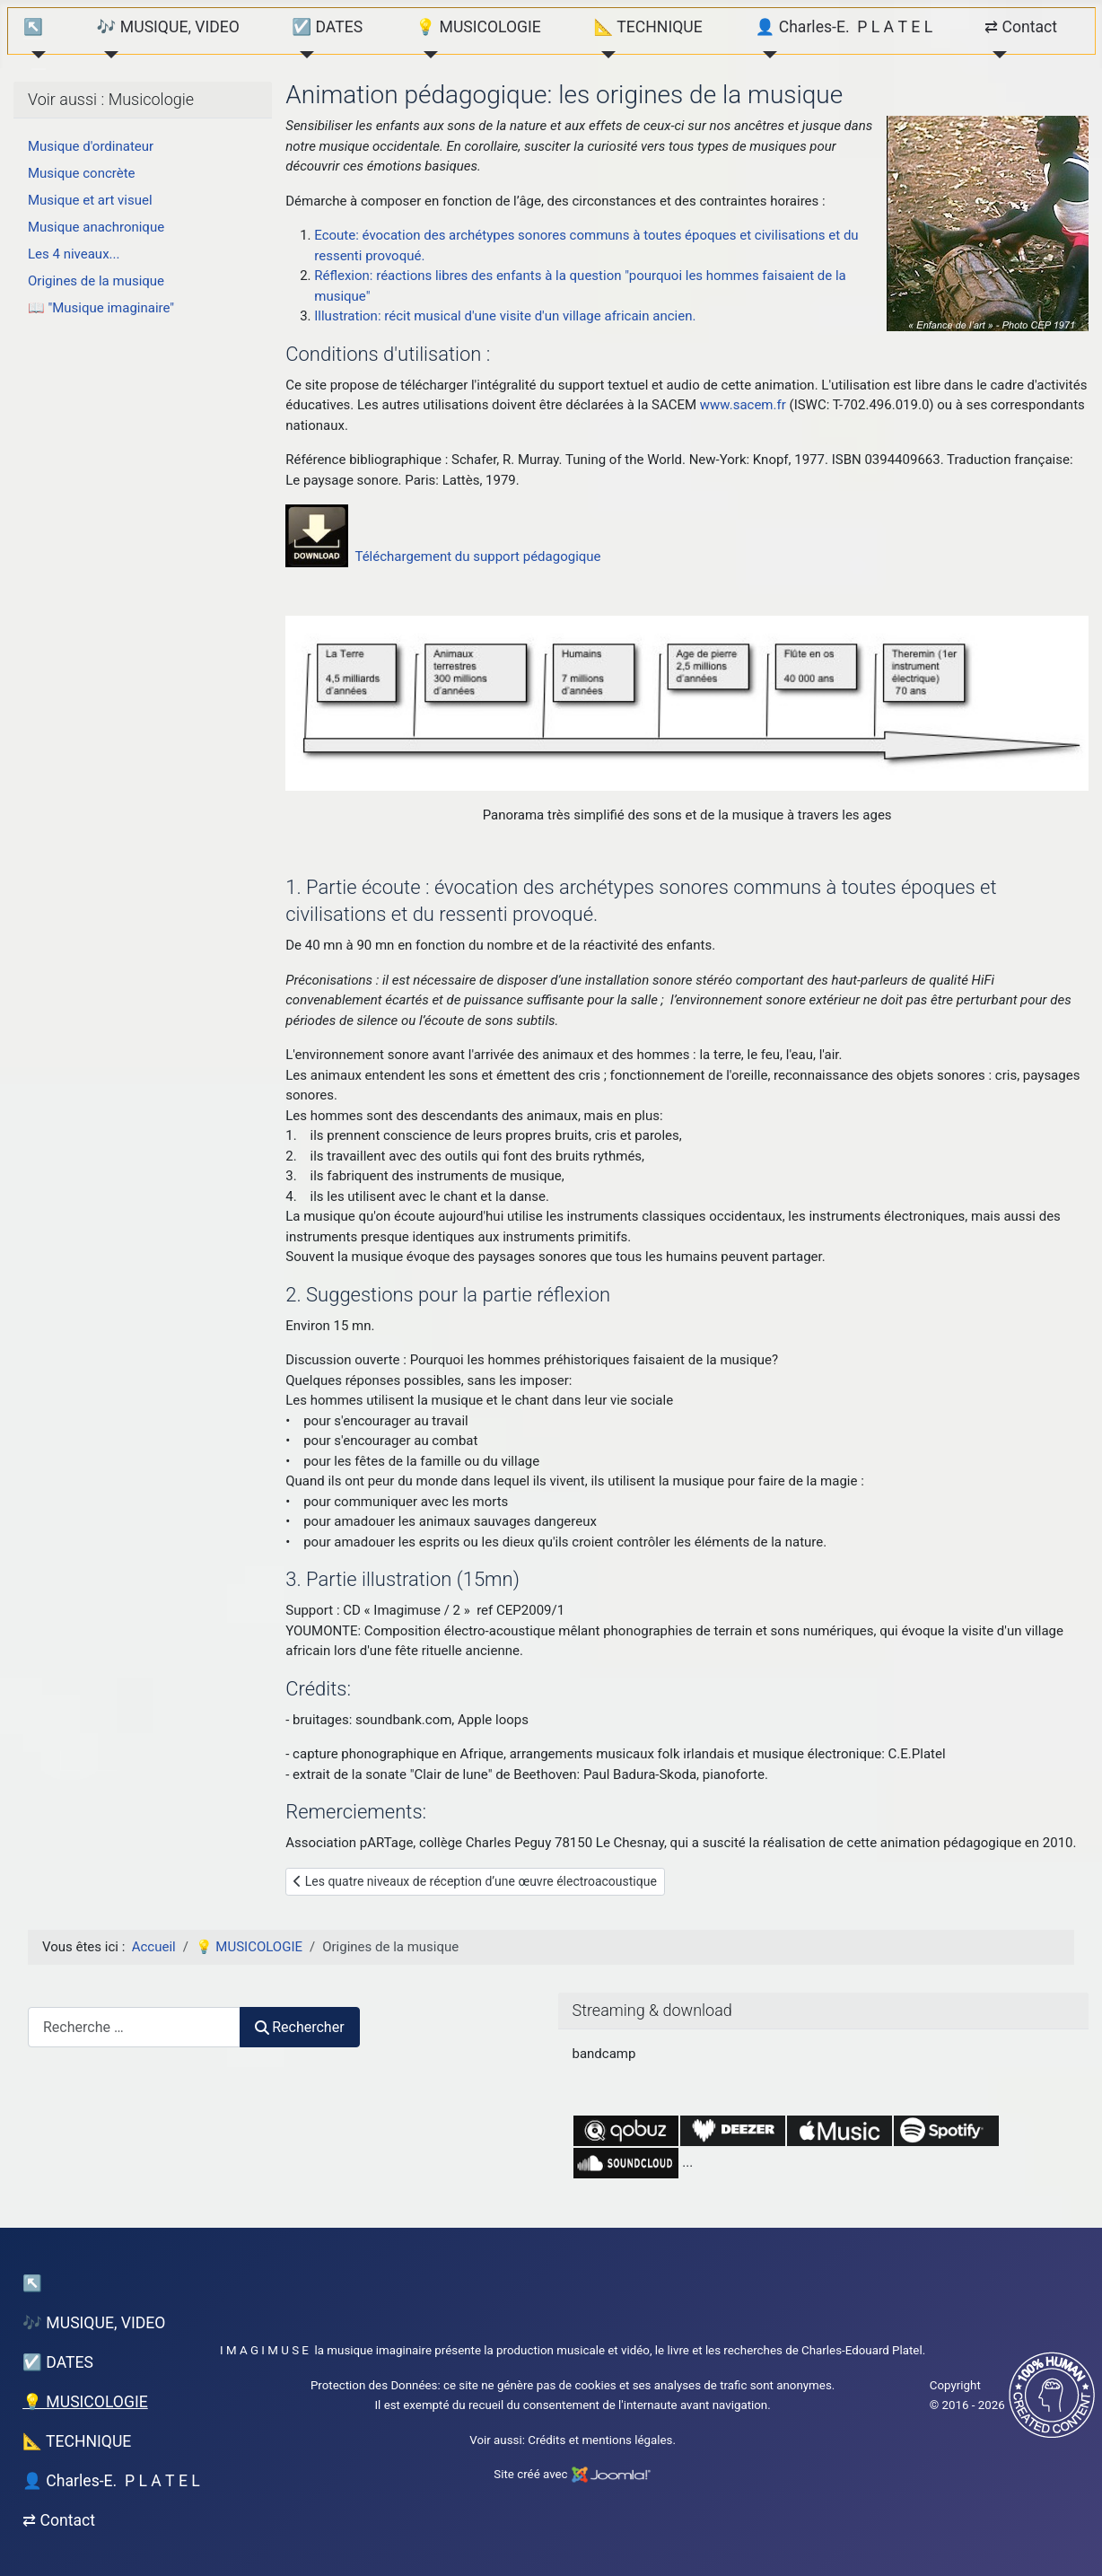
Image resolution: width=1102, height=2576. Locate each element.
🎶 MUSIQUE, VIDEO (168, 27)
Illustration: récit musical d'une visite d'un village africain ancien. (504, 316)
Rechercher (300, 2027)
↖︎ (33, 27)
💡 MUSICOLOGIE (478, 27)
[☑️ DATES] (303, 54)
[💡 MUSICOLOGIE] (426, 54)
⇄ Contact (1020, 27)
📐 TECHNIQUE (647, 27)
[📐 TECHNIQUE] (604, 54)
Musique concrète (82, 173)
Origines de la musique (96, 281)
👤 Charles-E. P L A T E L (843, 27)
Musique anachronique (96, 227)
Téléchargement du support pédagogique (477, 556)
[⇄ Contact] (995, 54)
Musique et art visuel (90, 200)
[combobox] (134, 2027)
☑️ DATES (327, 27)
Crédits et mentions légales (600, 2440)
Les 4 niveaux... (73, 254)
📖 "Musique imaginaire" (101, 308)
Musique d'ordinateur (90, 146)
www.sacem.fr (743, 405)
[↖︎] (34, 54)
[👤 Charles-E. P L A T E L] (766, 54)
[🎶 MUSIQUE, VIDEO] (108, 54)
